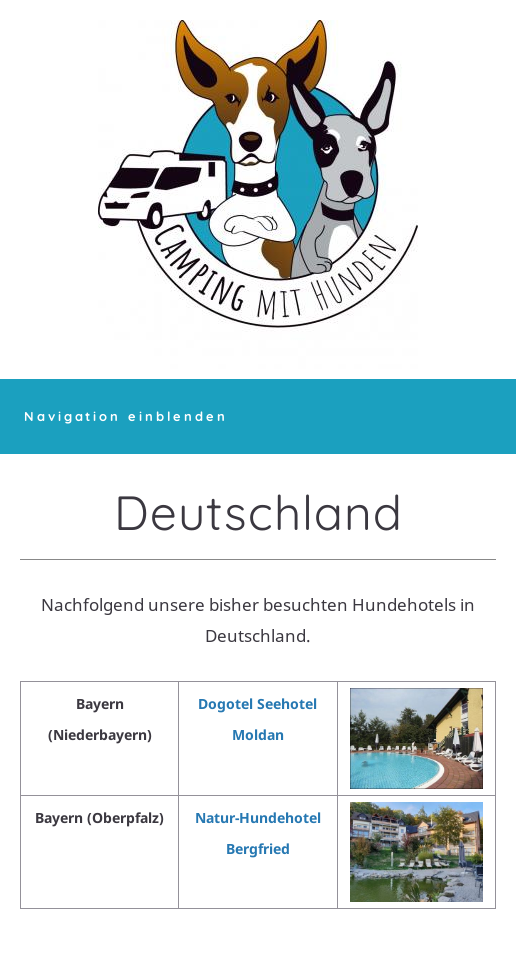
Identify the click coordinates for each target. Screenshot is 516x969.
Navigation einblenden (126, 416)
